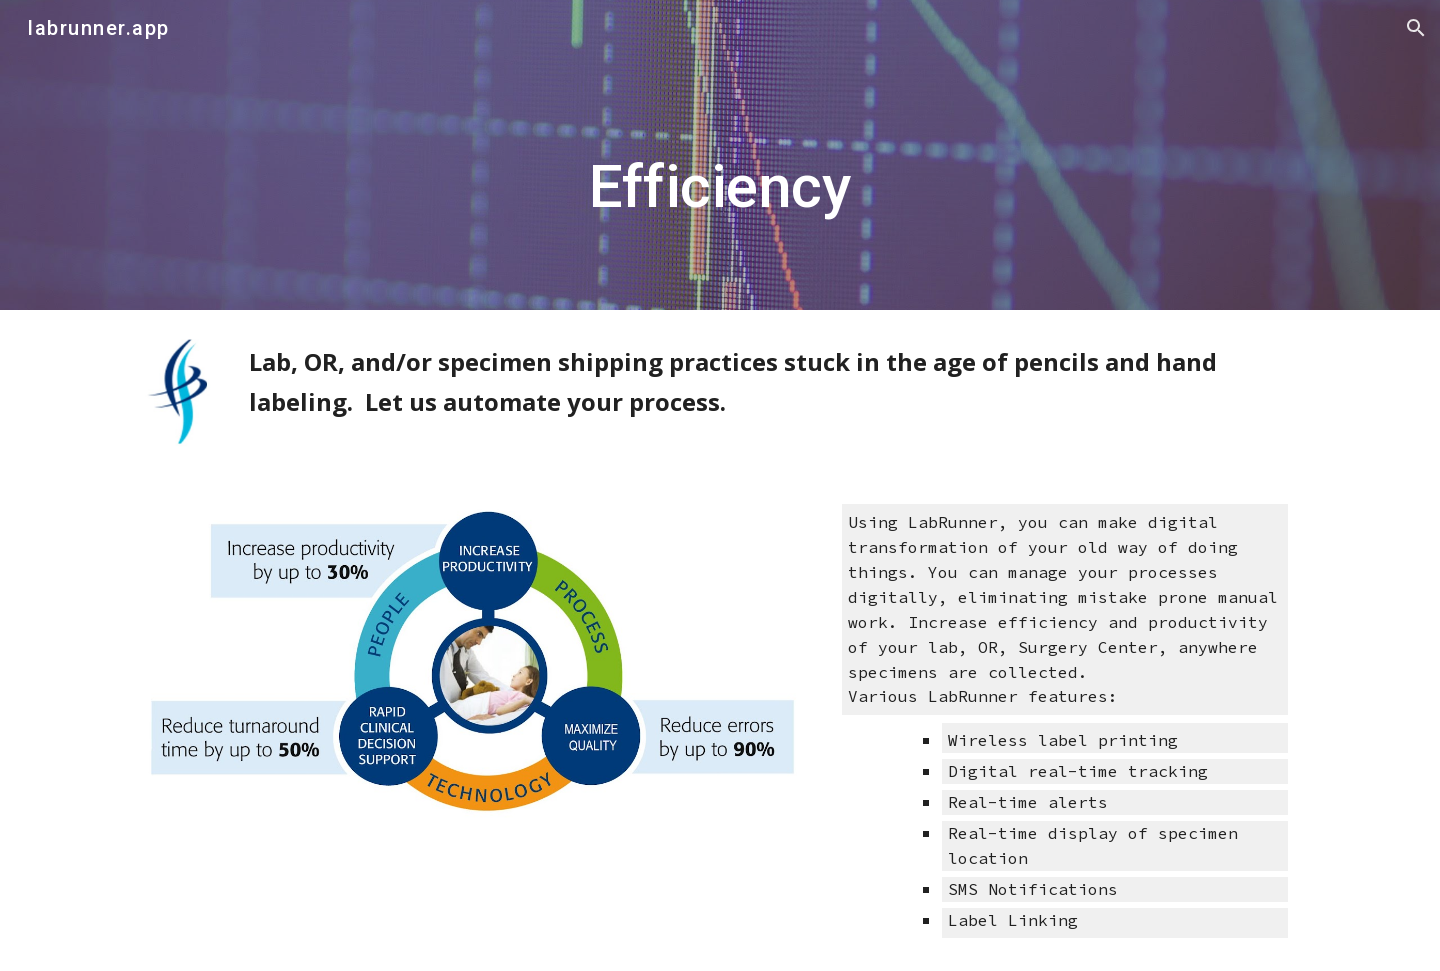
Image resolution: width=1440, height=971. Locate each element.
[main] (720, 155)
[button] (1416, 28)
